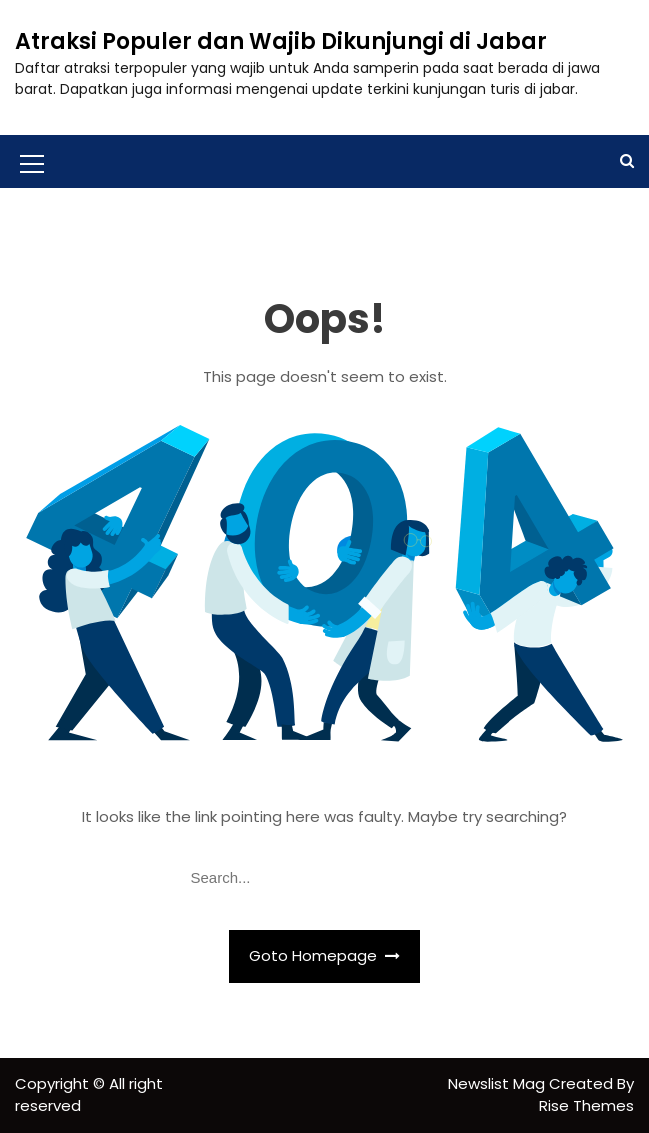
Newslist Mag (498, 1083)
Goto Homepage (325, 955)
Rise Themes (586, 1105)
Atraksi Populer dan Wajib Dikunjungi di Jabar (281, 41)
